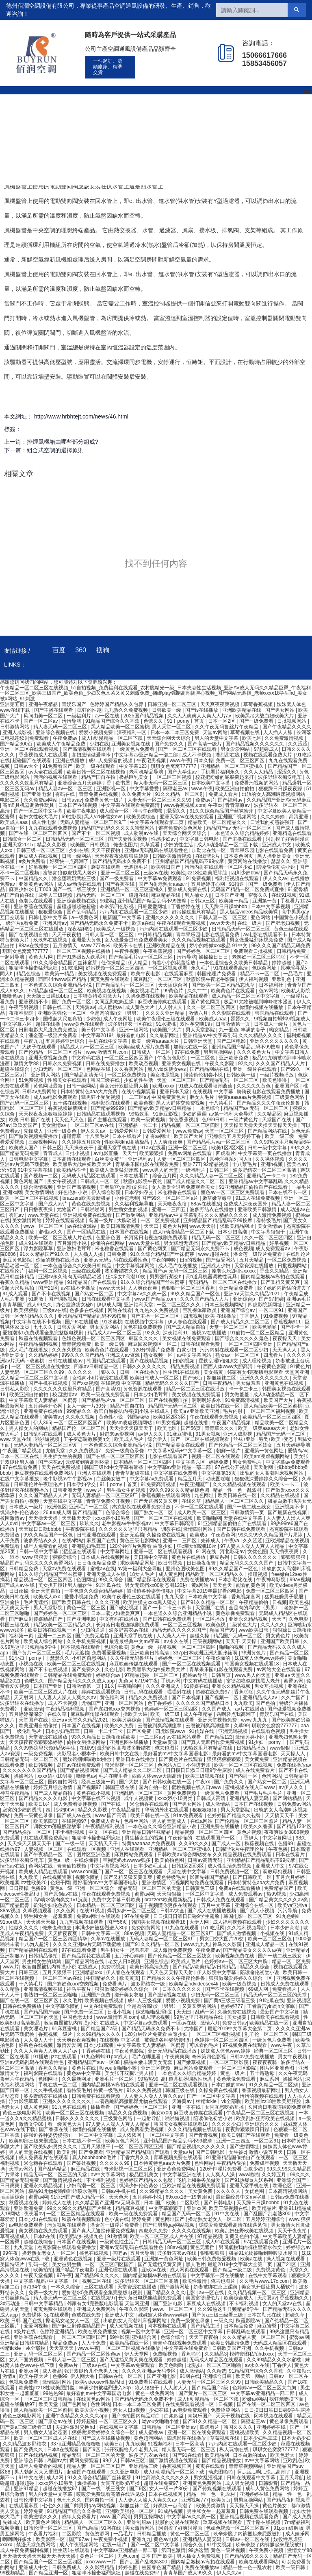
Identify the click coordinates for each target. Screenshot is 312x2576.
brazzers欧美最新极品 (87, 1198)
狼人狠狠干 (147, 2388)
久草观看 (150, 845)
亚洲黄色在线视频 (284, 1383)
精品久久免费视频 (148, 1697)
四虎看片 (225, 1153)
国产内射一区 (243, 1776)
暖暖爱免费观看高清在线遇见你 (233, 2225)
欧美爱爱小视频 (92, 2410)
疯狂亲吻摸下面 (287, 2399)
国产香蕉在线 (120, 884)
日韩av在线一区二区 (121, 2376)
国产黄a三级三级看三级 (230, 2000)
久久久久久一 (83, 1372)
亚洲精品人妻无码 (250, 1798)
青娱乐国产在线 (277, 1714)
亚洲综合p (244, 1299)
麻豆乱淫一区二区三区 (158, 979)
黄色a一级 (142, 1647)
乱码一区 (204, 2012)
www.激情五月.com (107, 1052)
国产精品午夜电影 (75, 2270)
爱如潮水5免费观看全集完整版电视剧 (43, 1333)
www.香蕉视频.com (185, 805)
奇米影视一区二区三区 (130, 1765)
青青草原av (238, 805)
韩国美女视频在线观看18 (252, 1664)
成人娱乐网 (297, 2534)
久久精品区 (269, 1114)
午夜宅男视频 (151, 760)
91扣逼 (237, 884)
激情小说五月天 (266, 2152)
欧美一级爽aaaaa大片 (156, 1041)
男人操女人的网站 (29, 1428)
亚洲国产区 (287, 1086)
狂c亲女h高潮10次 (126, 1276)
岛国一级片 (101, 1220)
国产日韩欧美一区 (253, 1877)
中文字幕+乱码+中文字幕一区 (180, 1451)
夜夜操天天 (285, 1338)
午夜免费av (66, 738)
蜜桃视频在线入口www (196, 1787)
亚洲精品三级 (144, 2466)
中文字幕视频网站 (135, 1265)
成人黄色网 (170, 1574)
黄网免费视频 (182, 1793)
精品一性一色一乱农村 (238, 1490)
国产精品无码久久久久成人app (82, 1681)
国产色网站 (75, 2404)
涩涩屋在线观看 (80, 1551)
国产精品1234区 (294, 1826)
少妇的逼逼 (194, 1114)
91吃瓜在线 (109, 1585)
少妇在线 (99, 744)
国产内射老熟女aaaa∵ (163, 884)
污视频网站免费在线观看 (197, 1882)
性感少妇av (164, 839)
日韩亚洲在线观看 (97, 1535)
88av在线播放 (34, 945)
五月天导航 (142, 2253)
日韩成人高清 (211, 1798)
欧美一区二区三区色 (270, 1939)
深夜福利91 (80, 929)
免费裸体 (31, 2315)
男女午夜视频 (62, 1181)
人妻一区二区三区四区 (182, 1159)
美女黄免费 (257, 1759)
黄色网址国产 (29, 1181)
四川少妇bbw (246, 873)
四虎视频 (193, 1316)
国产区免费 (139, 1731)
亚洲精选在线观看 (292, 833)
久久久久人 (229, 2191)
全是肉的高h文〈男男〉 (116, 1013)
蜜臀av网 (293, 1681)
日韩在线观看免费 (201, 1344)
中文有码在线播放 (120, 1619)
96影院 (107, 901)
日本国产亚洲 (230, 895)
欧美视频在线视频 (107, 991)
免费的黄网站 (146, 1928)
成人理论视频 (257, 1361)
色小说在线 (116, 2219)
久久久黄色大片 (254, 1052)
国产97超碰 (271, 1299)
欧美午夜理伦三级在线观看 (166, 1019)
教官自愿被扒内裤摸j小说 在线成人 (132, 1411)
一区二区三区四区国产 (129, 1058)
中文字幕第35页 (220, 1473)
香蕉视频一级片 (56, 2034)
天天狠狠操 (169, 1894)
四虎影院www (170, 1731)
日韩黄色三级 (200, 1888)
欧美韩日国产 (166, 867)
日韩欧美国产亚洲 (232, 2348)
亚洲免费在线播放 (44, 1411)
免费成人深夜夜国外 (246, 1204)
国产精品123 (218, 1737)
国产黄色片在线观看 (181, 1759)
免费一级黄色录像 (125, 1451)
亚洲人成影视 (17, 732)
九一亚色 (228, 1030)
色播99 (286, 1843)
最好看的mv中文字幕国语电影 (176, 1754)
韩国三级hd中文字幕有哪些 (114, 1467)
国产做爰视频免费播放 (34, 1136)
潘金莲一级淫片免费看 (53, 1035)
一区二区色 (203, 1058)
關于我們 (76, 116)
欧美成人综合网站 (44, 1641)
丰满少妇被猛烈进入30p (101, 1928)
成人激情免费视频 (272, 1215)
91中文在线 (227, 2213)
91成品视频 (171, 2511)
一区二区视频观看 (168, 968)
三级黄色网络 (290, 1097)
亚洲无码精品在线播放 (173, 2051)
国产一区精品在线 (87, 1232)
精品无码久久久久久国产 (172, 1383)
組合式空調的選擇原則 (55, 450)
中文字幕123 (133, 766)
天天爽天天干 (15, 1608)
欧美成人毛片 (129, 1439)
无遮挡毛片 (136, 867)
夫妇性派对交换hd (75, 2427)
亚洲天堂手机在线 (118, 1148)
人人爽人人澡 (221, 2174)
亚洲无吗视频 (233, 1731)
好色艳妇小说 (73, 1192)
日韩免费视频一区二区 (235, 1871)
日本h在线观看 (63, 2449)
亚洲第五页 (13, 704)
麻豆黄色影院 (17, 1260)
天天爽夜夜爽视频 (220, 704)
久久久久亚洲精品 (165, 1013)
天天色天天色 (69, 1119)
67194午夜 (146, 1681)
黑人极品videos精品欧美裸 (249, 912)
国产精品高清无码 (84, 1075)
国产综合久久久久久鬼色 (242, 1338)
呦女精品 (279, 1030)
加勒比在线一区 (209, 850)
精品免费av (66, 2343)
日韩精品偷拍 (43, 1956)
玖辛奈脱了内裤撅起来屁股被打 (248, 2534)
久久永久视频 (67, 1350)
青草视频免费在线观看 (179, 2157)
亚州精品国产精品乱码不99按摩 (190, 861)
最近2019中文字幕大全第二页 (240, 2028)
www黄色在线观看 (84, 1024)
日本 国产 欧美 (160, 2203)
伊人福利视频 (254, 979)
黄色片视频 (249, 1832)
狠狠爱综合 (51, 912)
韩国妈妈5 (139, 1417)
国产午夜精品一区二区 (49, 1854)
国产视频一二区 (41, 1176)
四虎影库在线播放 (187, 2438)
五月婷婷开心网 (208, 884)
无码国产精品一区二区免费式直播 (248, 889)
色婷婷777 (232, 2006)
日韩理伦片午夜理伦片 (39, 1484)
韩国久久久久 (144, 1338)
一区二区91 (272, 1310)
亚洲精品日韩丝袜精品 (147, 1832)
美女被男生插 (67, 2264)
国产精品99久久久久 (97, 2275)
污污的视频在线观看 (55, 777)
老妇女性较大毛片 (39, 816)
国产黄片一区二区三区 (37, 1653)
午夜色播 (278, 1849)
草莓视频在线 (245, 732)
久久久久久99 (115, 2163)
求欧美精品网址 (237, 1226)
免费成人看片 (223, 794)
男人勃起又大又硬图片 (39, 2472)
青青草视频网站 (246, 2466)
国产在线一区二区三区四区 (39, 833)
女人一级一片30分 (87, 1406)
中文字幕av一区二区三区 (49, 1523)
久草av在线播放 (109, 1939)
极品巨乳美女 (134, 777)
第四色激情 (173, 2550)
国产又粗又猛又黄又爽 (129, 1877)
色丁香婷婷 (160, 1703)
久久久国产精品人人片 (281, 1063)
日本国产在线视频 (78, 805)
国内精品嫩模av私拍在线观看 (273, 1276)
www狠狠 (280, 1748)
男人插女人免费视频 (199, 2556)
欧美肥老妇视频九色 (81, 2236)
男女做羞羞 (249, 1383)
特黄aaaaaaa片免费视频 (245, 1097)
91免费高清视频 (243, 1400)
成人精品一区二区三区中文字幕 (246, 996)
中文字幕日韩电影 (200, 839)
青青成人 (53, 1153)
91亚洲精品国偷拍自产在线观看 (254, 1187)
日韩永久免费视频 (63, 1063)
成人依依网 (130, 2135)
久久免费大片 (137, 794)
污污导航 (72, 721)
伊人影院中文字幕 (217, 1972)
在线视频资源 (57, 1877)
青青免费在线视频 (99, 794)
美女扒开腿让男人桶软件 (65, 1585)
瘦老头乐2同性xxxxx (234, 1271)
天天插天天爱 (77, 1518)
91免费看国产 (58, 766)
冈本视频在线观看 (81, 1647)
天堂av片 (183, 2152)
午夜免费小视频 (111, 2539)
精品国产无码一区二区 (173, 1406)
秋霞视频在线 (24, 2203)
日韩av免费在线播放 (252, 2056)
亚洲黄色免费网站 (177, 2169)
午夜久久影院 (220, 1063)
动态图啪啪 (219, 1479)
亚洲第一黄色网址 (265, 1451)
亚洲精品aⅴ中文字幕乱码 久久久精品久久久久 (233, 1035)
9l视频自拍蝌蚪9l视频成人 (282, 1019)
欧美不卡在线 (128, 945)
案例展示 (212, 116)
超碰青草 (72, 1136)
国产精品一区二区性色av (94, 2354)
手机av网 (171, 1681)
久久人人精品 (259, 772)
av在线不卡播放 (79, 1288)
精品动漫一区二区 (20, 1265)
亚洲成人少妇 (216, 1265)
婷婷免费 (219, 1462)
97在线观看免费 (20, 1467)
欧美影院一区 (51, 2539)
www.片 (95, 1490)
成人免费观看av (273, 1248)
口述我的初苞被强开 (272, 822)
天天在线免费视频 (61, 1467)
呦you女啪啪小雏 (119, 2068)
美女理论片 (36, 2028)
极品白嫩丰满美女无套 (148, 2062)
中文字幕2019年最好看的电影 (114, 1035)
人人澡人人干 (171, 1636)
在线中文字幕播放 (20, 1479)
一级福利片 (79, 716)
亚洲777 (192, 1164)
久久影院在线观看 (232, 1013)
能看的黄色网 (251, 1585)
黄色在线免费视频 (92, 1204)
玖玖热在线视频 (51, 940)
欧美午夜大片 (34, 2376)
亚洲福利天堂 (139, 1305)
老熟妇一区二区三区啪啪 (259, 957)
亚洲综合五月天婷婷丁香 (85, 783)
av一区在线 (108, 716)
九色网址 (204, 1495)
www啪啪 (248, 2174)
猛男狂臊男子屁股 (284, 1597)
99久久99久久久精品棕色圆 (180, 1490)
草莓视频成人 (15, 2236)
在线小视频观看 (139, 1091)
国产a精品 (87, 2528)
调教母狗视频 (278, 1871)
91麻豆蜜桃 (180, 1434)
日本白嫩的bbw (228, 2085)
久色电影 (299, 1619)
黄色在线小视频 (94, 1793)
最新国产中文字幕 (122, 917)
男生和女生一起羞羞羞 (49, 1916)
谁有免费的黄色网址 (181, 828)
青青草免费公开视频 (108, 1501)
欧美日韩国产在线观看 (246, 2135)
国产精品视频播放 (222, 2460)
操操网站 (24, 1776)
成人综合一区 (115, 811)
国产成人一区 (226, 1843)
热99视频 (276, 1894)
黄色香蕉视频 (184, 1119)
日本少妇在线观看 (39, 2219)
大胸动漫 (127, 1220)
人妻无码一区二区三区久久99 (160, 800)
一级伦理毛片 (27, 1731)
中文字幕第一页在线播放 (265, 1153)
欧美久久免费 (119, 1725)
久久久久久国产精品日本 (203, 1703)
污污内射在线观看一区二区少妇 (219, 867)
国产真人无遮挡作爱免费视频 (213, 1742)
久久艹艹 (197, 991)
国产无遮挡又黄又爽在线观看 (132, 2359)
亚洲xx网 (12, 1192)
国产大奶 (129, 1782)
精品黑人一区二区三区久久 (235, 1501)
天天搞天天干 (280, 1815)
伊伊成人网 (109, 1305)
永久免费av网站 (41, 800)
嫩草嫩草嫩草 (217, 1198)
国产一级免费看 (257, 721)
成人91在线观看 (37, 1243)
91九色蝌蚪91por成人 (104, 2056)
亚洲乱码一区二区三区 (139, 1793)
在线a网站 (73, 1540)
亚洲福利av (141, 1159)
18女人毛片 (143, 1574)
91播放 (40, 2056)
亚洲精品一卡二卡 (138, 1125)
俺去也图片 (125, 845)
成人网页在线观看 (190, 2270)
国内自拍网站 (63, 1782)
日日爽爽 (10, 2185)
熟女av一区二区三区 (238, 1355)
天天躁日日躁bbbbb (226, 906)
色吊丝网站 (137, 1821)
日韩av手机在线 (119, 2191)
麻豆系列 (220, 1557)
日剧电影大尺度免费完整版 (48, 1030)
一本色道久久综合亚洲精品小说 (58, 985)
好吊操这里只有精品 (194, 912)
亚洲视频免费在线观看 (88, 1215)
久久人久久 (272, 1625)
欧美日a (113, 2444)
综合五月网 (164, 1176)
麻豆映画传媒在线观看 (163, 1002)
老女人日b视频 (124, 1961)
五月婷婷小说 (147, 2197)
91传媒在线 (196, 1686)
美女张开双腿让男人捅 (125, 1086)
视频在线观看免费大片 (268, 755)
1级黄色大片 (244, 1625)
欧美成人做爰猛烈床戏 (115, 1170)
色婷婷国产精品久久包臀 (117, 704)
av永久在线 (177, 1641)
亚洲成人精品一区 (265, 1944)
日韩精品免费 (292, 951)
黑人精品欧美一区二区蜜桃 (120, 727)
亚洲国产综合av (238, 1310)
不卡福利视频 (70, 1832)
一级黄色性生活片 (120, 2242)
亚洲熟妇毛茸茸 (74, 1248)
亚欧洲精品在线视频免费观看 (194, 2185)
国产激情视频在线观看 (170, 1720)
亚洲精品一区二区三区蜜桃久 (232, 766)
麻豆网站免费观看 (134, 1854)
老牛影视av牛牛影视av (68, 1479)
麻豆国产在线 (102, 1540)
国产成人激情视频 (237, 1933)
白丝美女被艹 (110, 1159)
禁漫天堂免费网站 (36, 2545)
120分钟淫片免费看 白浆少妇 (165, 1350)
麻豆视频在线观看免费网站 (44, 1473)
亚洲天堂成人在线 (107, 1574)
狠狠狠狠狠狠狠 (224, 1759)
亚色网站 (261, 917)
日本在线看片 (127, 1136)
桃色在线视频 (94, 2253)
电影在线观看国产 (168, 1456)
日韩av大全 (27, 766)
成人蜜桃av (110, 1007)
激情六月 (198, 1013)
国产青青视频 (203, 2135)
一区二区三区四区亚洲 (249, 1344)
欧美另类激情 (211, 2505)
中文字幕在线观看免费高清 (131, 805)
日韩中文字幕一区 (101, 1933)
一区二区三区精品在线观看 (76, 2213)
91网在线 (206, 1551)
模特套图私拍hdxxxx (252, 2354)
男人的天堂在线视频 (31, 2152)
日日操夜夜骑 (201, 1563)
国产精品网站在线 (210, 1069)
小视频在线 (31, 1664)
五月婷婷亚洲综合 (66, 1041)
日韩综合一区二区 (22, 839)
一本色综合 (208, 1108)
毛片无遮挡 (36, 1602)
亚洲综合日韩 (217, 2376)
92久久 (245, 1063)
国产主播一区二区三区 (155, 1316)
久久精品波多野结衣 (25, 2444)
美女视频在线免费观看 (103, 973)
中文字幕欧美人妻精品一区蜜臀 (43, 1400)
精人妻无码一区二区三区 (60, 727)
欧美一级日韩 (110, 1344)
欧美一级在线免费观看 (106, 1394)
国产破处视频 (124, 1608)
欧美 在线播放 (221, 1316)
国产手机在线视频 (48, 1383)
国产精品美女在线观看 (181, 1445)
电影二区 (10, 800)
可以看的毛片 (204, 2045)
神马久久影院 (227, 1944)
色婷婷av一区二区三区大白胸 (236, 1961)
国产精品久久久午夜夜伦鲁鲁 (269, 1103)
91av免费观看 (188, 1815)
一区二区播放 (210, 1619)
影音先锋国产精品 (210, 1877)
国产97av (80, 2539)
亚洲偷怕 (10, 1602)
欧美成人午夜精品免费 (62, 744)
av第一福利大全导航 (231, 1114)
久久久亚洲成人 (163, 1686)
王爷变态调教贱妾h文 (87, 1439)
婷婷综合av (109, 1675)
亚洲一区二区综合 (95, 1888)
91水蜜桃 (167, 1024)
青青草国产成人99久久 (27, 1305)
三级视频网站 (43, 1142)
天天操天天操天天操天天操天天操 (261, 1125)
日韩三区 (52, 1148)
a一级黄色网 (86, 917)
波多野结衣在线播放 (212, 1209)
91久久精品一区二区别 (180, 794)
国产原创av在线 (61, 1894)
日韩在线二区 (57, 1007)
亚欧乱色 (282, 979)
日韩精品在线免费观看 (68, 1675)
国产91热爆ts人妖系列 (81, 957)
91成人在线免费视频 (259, 1198)
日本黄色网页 (239, 856)
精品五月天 (190, 1479)
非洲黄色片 (254, 1653)
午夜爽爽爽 (177, 2056)
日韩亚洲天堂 (198, 1041)
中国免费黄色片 (169, 1097)
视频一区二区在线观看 (216, 1456)
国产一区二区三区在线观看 (188, 749)
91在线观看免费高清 (46, 1838)
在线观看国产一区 (216, 1838)
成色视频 (243, 1248)
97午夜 (64, 2275)
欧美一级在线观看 (96, 766)
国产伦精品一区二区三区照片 (51, 1052)
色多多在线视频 (87, 1310)
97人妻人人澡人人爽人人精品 (253, 1546)
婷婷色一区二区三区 (180, 1658)
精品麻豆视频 (130, 2208)
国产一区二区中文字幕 (39, 811)
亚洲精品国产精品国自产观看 (138, 2152)
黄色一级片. (233, 2073)
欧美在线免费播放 (98, 2331)
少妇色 (93, 1019)
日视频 (279, 1602)
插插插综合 (13, 2197)
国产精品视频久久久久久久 (255, 744)
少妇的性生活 (179, 845)
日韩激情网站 (15, 727)
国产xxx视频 (85, 1383)
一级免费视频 (39, 1754)
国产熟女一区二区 (94, 1294)
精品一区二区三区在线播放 (196, 1389)
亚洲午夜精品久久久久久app (77, 2416)
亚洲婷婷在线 (271, 2427)
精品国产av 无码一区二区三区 (239, 828)
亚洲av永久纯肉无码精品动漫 (70, 1276)
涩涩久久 (287, 772)
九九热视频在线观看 (81, 1922)
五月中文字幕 (216, 1905)
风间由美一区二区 (44, 716)
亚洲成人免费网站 (96, 2309)
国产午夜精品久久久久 (286, 727)
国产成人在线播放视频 (212, 1910)
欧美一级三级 (280, 1136)
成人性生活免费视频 (230, 1866)
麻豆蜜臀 (267, 2326)
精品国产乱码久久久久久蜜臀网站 (118, 828)
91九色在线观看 (183, 1928)
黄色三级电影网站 (140, 1540)
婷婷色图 (128, 2567)
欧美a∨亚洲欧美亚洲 (196, 1411)
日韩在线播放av (66, 1361)
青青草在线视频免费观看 (180, 2343)
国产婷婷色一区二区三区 (203, 951)
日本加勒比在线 (236, 1579)
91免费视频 (199, 878)
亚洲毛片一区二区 (89, 1507)
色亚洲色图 (108, 1237)
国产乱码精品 (82, 912)
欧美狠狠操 (152, 1153)
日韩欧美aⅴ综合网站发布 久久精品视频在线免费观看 (215, 1854)
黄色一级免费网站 (155, 2393)
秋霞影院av (249, 2320)
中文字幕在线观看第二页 (157, 822)
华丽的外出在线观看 (167, 1810)
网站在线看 (120, 1310)
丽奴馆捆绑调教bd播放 (88, 1759)
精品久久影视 (52, 845)
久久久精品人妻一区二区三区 (212, 1176)
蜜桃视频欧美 (245, 2432)
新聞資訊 (258, 116)
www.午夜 (180, 760)
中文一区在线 (104, 1832)
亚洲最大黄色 (87, 940)
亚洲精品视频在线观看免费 (250, 2516)
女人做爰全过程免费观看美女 (136, 940)
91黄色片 (300, 1366)
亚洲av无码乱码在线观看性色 (156, 850)
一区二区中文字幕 (205, 1894)
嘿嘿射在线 (180, 1692)
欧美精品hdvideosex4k (194, 1984)
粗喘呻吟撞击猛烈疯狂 (34, 968)
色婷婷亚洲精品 (57, 2331)
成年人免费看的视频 (111, 760)
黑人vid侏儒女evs (104, 816)
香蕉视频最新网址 (68, 1108)
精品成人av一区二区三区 (87, 1047)
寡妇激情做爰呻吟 (92, 755)
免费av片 (205, 800)
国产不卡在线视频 (52, 1294)
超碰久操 (200, 1636)
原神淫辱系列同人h (230, 1159)
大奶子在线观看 (39, 1047)
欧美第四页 (46, 1821)
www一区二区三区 (44, 1226)
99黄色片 (174, 991)
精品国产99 (223, 1630)
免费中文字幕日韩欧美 (117, 1900)
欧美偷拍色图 (170, 1860)
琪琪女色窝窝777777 (174, 766)
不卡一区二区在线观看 (200, 1507)
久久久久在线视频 (192, 2231)
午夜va (232, 1540)
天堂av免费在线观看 (65, 1568)
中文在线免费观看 (104, 2006)
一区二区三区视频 (172, 777)
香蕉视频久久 (295, 2298)
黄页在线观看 (210, 2466)
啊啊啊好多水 (207, 1400)
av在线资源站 (82, 1226)
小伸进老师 (127, 1198)
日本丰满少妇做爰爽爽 (116, 1613)
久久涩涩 (298, 744)
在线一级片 (250, 923)
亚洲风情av (54, 923)
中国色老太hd (78, 2017)
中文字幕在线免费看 (176, 1473)
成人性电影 (44, 822)
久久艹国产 (294, 1697)
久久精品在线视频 (280, 1495)
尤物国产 (67, 1209)
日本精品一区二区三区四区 (143, 1462)
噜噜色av (13, 996)
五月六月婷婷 (290, 1877)
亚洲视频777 (195, 2500)
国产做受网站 (131, 1215)
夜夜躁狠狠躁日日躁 (248, 2129)
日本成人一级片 (271, 1024)
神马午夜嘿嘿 (148, 811)
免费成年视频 (265, 2163)
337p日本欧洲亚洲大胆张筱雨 (206, 1653)
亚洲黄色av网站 (36, 884)
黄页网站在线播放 (248, 861)
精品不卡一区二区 (260, 973)
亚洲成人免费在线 (188, 889)
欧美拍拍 (43, 2270)
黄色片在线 (84, 2068)
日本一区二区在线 (20, 1456)
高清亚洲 (299, 816)
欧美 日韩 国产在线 (30, 1119)
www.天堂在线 (44, 1215)
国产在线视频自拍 (29, 934)
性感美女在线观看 (68, 1080)
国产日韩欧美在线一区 (168, 1782)
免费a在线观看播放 (240, 1888)
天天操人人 (285, 1350)
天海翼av (85, 1007)
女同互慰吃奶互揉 (115, 1002)
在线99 (87, 1748)
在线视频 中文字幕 (213, 1091)
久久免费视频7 (85, 1451)
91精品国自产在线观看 (92, 1282)
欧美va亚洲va (293, 1905)
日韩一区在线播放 (140, 1372)
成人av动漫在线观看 (80, 884)
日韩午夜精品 (218, 1383)
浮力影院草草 (39, 1248)
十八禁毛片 (221, 1103)
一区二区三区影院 (230, 2062)
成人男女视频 (240, 2483)
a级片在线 (25, 2331)
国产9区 (92, 2449)
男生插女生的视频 (128, 1209)
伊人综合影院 (106, 1192)
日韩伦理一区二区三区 (49, 2528)
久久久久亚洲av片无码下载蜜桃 (88, 1944)
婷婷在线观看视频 (66, 1220)
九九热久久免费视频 (126, 710)
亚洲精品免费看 (236, 1288)
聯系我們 (144, 162)
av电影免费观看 (27, 2225)
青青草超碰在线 (133, 1473)
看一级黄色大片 (65, 2124)
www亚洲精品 (49, 1282)
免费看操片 (115, 1984)
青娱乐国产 (74, 704)
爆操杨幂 (87, 2483)
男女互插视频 (269, 1686)
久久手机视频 (48, 2090)
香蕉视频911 (287, 1322)
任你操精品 (113, 962)
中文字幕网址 (115, 1551)
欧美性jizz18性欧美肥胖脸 (200, 873)
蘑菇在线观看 (106, 867)
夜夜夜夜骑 (265, 2062)
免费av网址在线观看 (190, 1153)
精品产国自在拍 (99, 777)
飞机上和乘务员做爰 (199, 2180)
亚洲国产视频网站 (237, 816)
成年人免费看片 (79, 2516)
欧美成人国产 (24, 1148)
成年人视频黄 (139, 1798)
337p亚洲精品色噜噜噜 (76, 2444)
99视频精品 (13, 2573)
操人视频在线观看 (286, 2259)
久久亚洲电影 (125, 2472)
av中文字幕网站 (194, 1355)
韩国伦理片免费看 (217, 973)
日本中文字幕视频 (271, 906)
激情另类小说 (250, 1737)
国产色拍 (266, 1703)
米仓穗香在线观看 (178, 1192)
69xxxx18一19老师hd (189, 2197)
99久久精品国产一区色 (196, 1294)
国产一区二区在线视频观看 (200, 1439)
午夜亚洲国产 (195, 1484)
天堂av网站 (215, 732)
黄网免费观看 (84, 2460)
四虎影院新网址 (265, 1305)
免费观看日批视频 (254, 951)
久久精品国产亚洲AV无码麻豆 (279, 800)
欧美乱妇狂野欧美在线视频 (266, 2118)
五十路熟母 (262, 2073)
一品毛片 (293, 973)
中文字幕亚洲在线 (182, 2174)
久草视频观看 (38, 1910)
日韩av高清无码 (205, 1860)
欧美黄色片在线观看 (233, 991)
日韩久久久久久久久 (144, 1366)
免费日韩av (234, 2023)
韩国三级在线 (106, 1080)
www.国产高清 (111, 1815)
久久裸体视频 (270, 1159)
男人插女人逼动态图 (46, 2432)
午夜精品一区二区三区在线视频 (261, 2113)
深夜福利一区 (132, 732)
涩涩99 (7, 1170)
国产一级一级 (70, 1843)
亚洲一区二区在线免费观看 (197, 2432)
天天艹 (129, 1153)
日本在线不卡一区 (288, 1192)
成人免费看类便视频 (75, 1804)
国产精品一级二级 (233, 2270)
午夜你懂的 (219, 1658)
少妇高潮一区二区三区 (92, 2185)
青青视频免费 (77, 1344)
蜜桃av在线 (102, 1568)
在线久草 (192, 1501)
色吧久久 (34, 1681)
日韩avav (72, 800)
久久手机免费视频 (87, 1641)
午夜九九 (33, 1041)
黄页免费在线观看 (110, 979)
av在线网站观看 (184, 1737)
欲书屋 (123, 783)
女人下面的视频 (26, 2359)
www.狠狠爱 (36, 1557)
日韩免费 (117, 1254)
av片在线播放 (249, 1709)
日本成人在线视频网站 (106, 1557)
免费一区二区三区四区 (241, 760)
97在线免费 (188, 1052)
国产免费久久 (169, 744)
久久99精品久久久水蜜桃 (274, 2359)
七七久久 (43, 1327)
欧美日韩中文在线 (120, 1754)
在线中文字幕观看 (268, 2275)
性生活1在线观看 (182, 1372)
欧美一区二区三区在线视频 (30, 1198)
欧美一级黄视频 (148, 1119)
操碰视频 (258, 1574)
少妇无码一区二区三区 (58, 1069)
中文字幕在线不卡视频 (37, 1322)
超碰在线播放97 (18, 2404)
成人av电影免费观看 (56, 1097)
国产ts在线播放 (202, 710)
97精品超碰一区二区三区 (56, 991)
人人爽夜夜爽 (168, 1142)
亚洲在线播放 (70, 760)
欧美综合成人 (239, 2298)
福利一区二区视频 (48, 1271)
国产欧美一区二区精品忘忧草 (223, 985)
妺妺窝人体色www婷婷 (259, 1658)
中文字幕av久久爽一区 (142, 1294)
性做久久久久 (24, 1928)
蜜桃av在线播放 (210, 1333)
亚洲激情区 (154, 1882)
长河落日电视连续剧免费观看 (156, 1237)
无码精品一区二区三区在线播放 (223, 1282)
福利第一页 (22, 1636)
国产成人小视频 (257, 1910)
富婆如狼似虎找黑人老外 (70, 873)
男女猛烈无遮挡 (181, 1243)
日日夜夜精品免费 (97, 1563)
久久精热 (10, 1989)
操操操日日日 (214, 957)
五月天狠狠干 (57, 1972)
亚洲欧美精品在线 (242, 710)
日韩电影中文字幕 (48, 917)
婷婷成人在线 (57, 2203)
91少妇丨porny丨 (28, 1658)
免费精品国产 (279, 1888)
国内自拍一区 (154, 1787)
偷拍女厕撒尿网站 (87, 1742)
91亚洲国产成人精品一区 (78, 2197)
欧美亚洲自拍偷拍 (235, 788)
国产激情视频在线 (167, 1995)
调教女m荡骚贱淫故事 (57, 1826)
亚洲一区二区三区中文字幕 (194, 2331)
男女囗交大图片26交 (222, 1939)
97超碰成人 (266, 749)
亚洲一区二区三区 (121, 873)
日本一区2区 (222, 721)
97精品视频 (209, 2236)
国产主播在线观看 (54, 710)
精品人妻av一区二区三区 (65, 788)
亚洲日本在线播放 (136, 1759)
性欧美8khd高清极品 (127, 1142)
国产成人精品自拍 (186, 1327)
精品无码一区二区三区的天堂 (150, 1888)
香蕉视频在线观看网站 (166, 1495)
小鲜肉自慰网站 (89, 1658)
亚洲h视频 (272, 1164)
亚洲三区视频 (156, 2068)
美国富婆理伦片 (203, 2298)
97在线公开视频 (233, 1467)
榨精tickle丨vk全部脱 (219, 2101)
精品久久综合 (255, 1967)
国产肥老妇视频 (283, 923)
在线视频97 (75, 1821)
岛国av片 (57, 2460)
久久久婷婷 (273, 816)
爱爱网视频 (36, 2326)
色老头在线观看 (36, 901)
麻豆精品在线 (166, 895)
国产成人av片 (53, 1204)
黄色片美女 (275, 2505)
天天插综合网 (173, 985)
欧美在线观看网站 (259, 2562)
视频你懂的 (88, 1877)
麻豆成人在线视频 (39, 856)
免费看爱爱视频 (109, 1653)
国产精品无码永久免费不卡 (122, 861)
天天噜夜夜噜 (173, 1204)
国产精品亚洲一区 (49, 2573)
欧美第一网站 (251, 2376)
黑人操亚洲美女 (274, 856)
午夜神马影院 (271, 1579)
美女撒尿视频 (165, 1075)
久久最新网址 (165, 1035)
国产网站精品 (288, 1798)
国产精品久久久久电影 (44, 1798)
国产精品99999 (108, 1108)
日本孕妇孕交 (139, 1192)
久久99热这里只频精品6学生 (45, 1748)
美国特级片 (13, 2264)
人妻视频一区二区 (44, 1849)
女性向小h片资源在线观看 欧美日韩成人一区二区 (126, 1378)
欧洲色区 (57, 1507)
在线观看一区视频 (87, 1849)
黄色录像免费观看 (236, 1613)
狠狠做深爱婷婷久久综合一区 (266, 1479)
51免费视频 (32, 1080)
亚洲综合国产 (292, 2180)
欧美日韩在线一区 (221, 1406)
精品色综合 (29, 973)
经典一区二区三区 (274, 2051)
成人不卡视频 (197, 755)
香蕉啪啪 (244, 1692)
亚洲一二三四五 (169, 1209)
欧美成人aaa (14, 822)
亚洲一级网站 (134, 1030)
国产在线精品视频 (150, 1361)
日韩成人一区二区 (152, 1052)
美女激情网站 (40, 1192)
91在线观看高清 (231, 968)
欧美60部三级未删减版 (34, 2141)
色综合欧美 (116, 1647)
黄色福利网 (113, 1697)
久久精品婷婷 (43, 1355)
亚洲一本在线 (186, 2107)
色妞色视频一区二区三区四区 (94, 1338)
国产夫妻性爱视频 (128, 839)
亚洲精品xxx (89, 1972)
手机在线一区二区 (58, 2085)
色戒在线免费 (87, 2315)
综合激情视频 (39, 1187)
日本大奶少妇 (296, 2438)
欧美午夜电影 (82, 811)
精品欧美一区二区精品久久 (217, 822)
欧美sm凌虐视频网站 (129, 1422)
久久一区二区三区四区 (211, 1007)
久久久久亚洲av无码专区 (149, 2371)
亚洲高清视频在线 (44, 1989)
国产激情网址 (245, 2146)
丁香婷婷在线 (186, 906)
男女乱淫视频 (208, 2477)
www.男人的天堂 (161, 1170)
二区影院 (190, 2203)
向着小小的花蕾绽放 (174, 962)
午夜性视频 (127, 951)
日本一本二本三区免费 (175, 732)
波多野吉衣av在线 (129, 1630)
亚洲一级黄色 (62, 1131)
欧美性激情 (195, 2281)
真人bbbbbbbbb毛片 (94, 2157)
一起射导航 (13, 957)
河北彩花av (232, 1551)
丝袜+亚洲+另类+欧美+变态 (264, 1439)
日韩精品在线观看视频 (101, 1114)
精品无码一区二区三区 (101, 895)
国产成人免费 (297, 2516)
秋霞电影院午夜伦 (143, 1181)
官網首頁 (30, 116)
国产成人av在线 (18, 1585)
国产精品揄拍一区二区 (27, 1832)
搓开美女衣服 (129, 1995)
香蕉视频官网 (246, 1597)
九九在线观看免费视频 (53, 828)
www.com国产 (87, 1871)
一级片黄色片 (244, 1119)
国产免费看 (91, 2152)
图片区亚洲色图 (94, 1854)
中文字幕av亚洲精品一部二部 (146, 755)
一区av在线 (184, 2023)
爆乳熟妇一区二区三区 (132, 1910)
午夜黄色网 (223, 1535)
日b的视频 (191, 1260)
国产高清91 (108, 1389)
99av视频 (300, 1579)
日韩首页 (221, 1675)
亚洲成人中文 (277, 845)
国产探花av (50, 1462)
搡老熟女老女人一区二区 (215, 2219)
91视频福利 (160, 2444)
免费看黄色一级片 (104, 800)
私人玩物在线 (234, 2449)
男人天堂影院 (201, 1030)
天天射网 (264, 1467)
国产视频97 (89, 1787)
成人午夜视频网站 (79, 2545)
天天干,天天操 (241, 1641)
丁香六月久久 (135, 2157)
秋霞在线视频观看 (39, 1338)
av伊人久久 (151, 1434)
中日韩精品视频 (155, 934)
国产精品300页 (17, 744)
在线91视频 (283, 895)
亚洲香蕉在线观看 (34, 906)
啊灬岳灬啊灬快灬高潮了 (264, 2472)
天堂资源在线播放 (254, 1265)
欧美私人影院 (295, 991)
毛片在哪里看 (114, 1776)
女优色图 (257, 1551)
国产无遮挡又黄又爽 (156, 1501)
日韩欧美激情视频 (172, 856)
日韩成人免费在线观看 (221, 1900)
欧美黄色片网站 (123, 2141)
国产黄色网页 (206, 1002)
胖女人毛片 (202, 1097)
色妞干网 (60, 1882)
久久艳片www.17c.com (264, 2281)
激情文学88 (27, 1063)
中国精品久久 (34, 878)
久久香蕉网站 (129, 1069)
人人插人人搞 (89, 1254)
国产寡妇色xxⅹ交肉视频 (115, 1709)
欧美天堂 (49, 2404)
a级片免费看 (33, 861)
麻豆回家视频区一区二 (153, 1344)
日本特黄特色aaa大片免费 (90, 1091)
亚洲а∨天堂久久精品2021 (253, 1294)
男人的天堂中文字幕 (217, 738)
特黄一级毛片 (108, 2090)
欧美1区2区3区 (228, 1148)
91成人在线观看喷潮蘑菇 (206, 1086)
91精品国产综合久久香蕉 (113, 721)
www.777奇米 (95, 945)
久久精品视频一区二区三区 (257, 2292)
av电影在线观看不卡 (266, 934)
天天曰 (152, 1226)
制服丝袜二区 (222, 1378)
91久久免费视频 (145, 2090)
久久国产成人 (217, 1709)
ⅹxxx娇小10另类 (113, 1518)
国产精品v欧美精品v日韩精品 (160, 1108)
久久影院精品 (100, 2567)
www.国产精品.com (156, 1299)
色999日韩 (214, 1119)
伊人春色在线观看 (188, 1322)
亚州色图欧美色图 (186, 1568)
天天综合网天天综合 (169, 738)
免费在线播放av (198, 1579)
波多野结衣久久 (122, 1271)
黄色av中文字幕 (84, 2073)
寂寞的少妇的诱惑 (22, 1810)
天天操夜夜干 (79, 1148)
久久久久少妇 (227, 2124)
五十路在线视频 (70, 1103)
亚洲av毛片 (298, 1299)
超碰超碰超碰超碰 (77, 906)
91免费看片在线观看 (151, 2382)
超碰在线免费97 (213, 1692)
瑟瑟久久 (280, 861)
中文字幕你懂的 (63, 2006)
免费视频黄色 (271, 2270)
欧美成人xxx (47, 1597)
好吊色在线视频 (36, 2045)
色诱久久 (153, 721)
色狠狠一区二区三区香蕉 (188, 1288)
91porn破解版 (288, 2528)
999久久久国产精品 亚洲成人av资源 (101, 1355)
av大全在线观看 (46, 772)
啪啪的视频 (232, 1647)
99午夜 (10, 2253)
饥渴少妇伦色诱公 (20, 1512)
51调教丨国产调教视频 (53, 1299)
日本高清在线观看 (72, 1159)
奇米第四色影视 (117, 906)
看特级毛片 (268, 1220)
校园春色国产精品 (162, 2567)
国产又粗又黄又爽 (281, 1282)
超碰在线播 (48, 1024)
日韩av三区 (203, 901)
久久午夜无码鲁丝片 (132, 1658)
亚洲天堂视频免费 (48, 1058)
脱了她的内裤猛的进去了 (284, 1288)
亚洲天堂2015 (18, 845)
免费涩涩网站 (226, 2410)
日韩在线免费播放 (106, 1063)
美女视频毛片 (145, 991)
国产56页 (193, 1378)
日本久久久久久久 (182, 1989)
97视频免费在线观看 (245, 2045)
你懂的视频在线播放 (261, 1007)
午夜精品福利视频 (39, 1344)
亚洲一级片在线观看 (255, 1069)
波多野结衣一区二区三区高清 (265, 1170)
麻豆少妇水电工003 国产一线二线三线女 (53, 889)
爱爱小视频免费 (96, 732)
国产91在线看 (187, 2455)
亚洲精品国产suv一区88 (94, 2062)
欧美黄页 (129, 1978)
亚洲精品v (297, 1950)
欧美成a (199, 1535)
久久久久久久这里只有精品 (63, 1389)
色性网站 (204, 2163)
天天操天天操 (43, 1518)
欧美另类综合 (141, 816)
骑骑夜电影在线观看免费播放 (269, 1091)
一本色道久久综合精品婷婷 (240, 833)
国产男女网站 (280, 710)
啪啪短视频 (48, 1439)
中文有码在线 (87, 1058)
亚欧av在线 (154, 2270)
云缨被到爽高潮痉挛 (87, 1462)
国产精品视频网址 (80, 1770)
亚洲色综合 (156, 1961)
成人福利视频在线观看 (238, 1922)
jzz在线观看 (64, 2056)
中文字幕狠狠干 (268, 1232)
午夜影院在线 (80, 1529)
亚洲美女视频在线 (131, 744)
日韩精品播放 (251, 1748)
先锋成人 (34, 1131)
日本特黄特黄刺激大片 (98, 996)
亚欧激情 (33, 1709)
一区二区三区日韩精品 (49, 2399)
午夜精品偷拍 (254, 1602)
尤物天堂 (56, 1451)
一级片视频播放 (277, 1075)
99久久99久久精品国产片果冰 (271, 1535)
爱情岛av (298, 1451)
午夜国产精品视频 (232, 1422)
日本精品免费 (239, 2326)
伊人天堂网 (137, 2354)
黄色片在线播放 (189, 1557)
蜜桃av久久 (51, 1232)
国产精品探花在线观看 (152, 1579)
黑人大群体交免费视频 (181, 1103)
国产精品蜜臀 (15, 1905)
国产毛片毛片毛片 (263, 1793)
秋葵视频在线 (260, 1843)
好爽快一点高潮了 (70, 861)
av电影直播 (106, 1153)
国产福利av (231, 800)
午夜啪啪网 (130, 1686)
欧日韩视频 (171, 1563)
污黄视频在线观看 (67, 2225)
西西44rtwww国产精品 (63, 979)
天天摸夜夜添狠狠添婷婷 (122, 856)
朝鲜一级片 (229, 1451)
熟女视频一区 (158, 1355)
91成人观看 (15, 1294)
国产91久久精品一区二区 (208, 1602)
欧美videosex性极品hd (100, 2382)
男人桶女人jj (198, 895)
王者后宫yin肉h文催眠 (124, 1187)
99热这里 (139, 1114)
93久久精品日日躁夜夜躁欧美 (104, 1737)
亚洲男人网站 (46, 1075)
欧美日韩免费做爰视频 (212, 2259)
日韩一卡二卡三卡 (104, 1731)
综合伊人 (157, 1439)
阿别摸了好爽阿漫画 (288, 839)
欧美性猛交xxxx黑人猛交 (150, 1602)
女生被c (237, 2152)
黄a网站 (200, 1585)
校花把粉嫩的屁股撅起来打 (225, 777)
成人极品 (52, 2371)
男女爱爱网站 (236, 749)
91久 (109, 1686)
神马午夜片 (79, 1989)
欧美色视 (143, 1103)
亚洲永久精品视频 (249, 1619)
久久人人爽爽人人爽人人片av (199, 716)
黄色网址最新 (48, 1086)
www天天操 (222, 923)
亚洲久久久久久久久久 (170, 917)
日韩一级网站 (77, 856)
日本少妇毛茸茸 (151, 1394)
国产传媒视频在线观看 (218, 2488)
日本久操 (203, 760)
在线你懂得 (87, 1860)
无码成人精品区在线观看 (89, 1176)
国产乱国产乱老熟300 (267, 2213)
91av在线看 (153, 1148)
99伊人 (110, 2460)
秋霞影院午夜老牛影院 (211, 979)
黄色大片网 (41, 957)
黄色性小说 (111, 1417)
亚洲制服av (13, 1956)
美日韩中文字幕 (99, 1030)
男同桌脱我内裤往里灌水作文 (251, 2247)
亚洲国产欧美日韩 (280, 1641)
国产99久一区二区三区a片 (170, 1198)
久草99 (241, 1725)
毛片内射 (233, 1411)
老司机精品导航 (147, 772)
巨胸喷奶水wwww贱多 (127, 1860)
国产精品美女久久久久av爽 (279, 1900)
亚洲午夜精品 (43, 704)
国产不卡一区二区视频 (96, 833)
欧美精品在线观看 (189, 996)
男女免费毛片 (247, 1462)
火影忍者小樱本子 (77, 1754)
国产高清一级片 (205, 744)
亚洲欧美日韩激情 (258, 1209)
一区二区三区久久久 (179, 1305)
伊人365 (42, 1422)
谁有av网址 (158, 1136)
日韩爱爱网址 (153, 906)
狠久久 (109, 1372)
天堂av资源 (165, 1742)
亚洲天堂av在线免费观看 (187, 816)
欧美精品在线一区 (269, 2023)
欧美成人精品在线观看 (44, 1871)
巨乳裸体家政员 (200, 1310)
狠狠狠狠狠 (294, 1557)
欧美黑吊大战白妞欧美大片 (265, 716)
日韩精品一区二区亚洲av (169, 2427)
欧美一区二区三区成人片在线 (60, 1237)
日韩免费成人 (67, 2567)
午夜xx (215, 805)
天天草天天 (62, 2348)
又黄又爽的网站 (199, 2006)
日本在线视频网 (166, 2494)
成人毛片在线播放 (178, 1265)
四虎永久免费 (154, 2231)
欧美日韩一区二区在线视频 (96, 772)
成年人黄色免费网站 (267, 2488)
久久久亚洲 (107, 1602)
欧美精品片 (264, 2208)
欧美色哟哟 (265, 1327)
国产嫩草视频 (191, 2062)
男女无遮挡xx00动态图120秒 (156, 1585)
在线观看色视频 (268, 1731)
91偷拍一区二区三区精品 (258, 1333)
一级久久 (223, 2320)
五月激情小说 (72, 1243)
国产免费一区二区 (72, 1002)
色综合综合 (118, 1512)
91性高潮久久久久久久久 (163, 2477)
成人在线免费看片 (256, 1770)
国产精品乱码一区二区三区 (126, 985)
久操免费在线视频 (146, 996)
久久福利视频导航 (135, 1204)
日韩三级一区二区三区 (41, 850)
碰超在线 (138, 895)
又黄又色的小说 (242, 2236)
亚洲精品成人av (260, 1697)
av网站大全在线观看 (279, 1669)
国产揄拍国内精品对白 (136, 2416)
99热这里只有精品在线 (208, 1748)
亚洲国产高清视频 (77, 1187)
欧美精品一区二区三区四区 (272, 1417)
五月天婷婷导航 (293, 1445)
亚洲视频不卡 (34, 1002)
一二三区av (136, 1097)
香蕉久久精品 (275, 1271)
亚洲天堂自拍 (46, 1591)
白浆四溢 (174, 2416)
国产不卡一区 (295, 1327)
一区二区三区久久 (119, 2421)
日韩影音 (268, 2483)
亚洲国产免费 (96, 1995)
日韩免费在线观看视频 (96, 2096)
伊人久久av (275, 878)
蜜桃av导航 (195, 1675)
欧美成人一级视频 (116, 929)
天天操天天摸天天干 (131, 1428)
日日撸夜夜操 (39, 1209)
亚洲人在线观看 (95, 1473)
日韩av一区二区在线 (248, 2539)
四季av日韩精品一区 (96, 1366)
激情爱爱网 (69, 2045)
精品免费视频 (185, 1366)
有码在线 (65, 794)
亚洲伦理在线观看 (118, 2270)
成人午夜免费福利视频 (25, 2550)
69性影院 (72, 816)
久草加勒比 (299, 2371)
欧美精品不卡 (71, 1170)
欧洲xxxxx (164, 1086)
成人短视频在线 (127, 2326)
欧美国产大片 (167, 1030)
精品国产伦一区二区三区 (79, 1428)
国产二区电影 (232, 1041)
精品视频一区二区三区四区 (191, 1125)
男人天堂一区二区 (172, 727)
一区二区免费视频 (127, 1075)
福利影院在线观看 (111, 1103)
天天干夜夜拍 (106, 850)
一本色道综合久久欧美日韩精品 (234, 962)
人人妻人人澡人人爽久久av (67, 1697)
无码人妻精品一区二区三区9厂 (94, 822)
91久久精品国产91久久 (45, 1254)
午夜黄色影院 (172, 1058)
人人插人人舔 (278, 732)
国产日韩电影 (210, 2152)
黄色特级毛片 (171, 1877)
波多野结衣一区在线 (130, 1024)
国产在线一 (114, 1804)
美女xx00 (161, 2113)
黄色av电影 (167, 2539)
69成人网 (259, 1989)
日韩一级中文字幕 (268, 1148)
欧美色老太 (283, 2455)
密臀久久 (258, 895)
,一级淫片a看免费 (19, 923)
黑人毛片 (195, 2264)
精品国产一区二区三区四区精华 (53, 1939)
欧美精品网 (217, 2455)
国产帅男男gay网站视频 (169, 2225)
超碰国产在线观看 (32, 760)
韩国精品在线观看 (275, 1013)
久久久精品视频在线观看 (199, 940)
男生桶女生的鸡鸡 (42, 1961)
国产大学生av (182, 772)
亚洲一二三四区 (180, 1540)
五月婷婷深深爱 (26, 1714)
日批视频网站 (292, 721)
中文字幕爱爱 (145, 788)
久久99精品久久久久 (99, 2034)
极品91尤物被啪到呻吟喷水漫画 (259, 1002)
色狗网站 (271, 1776)
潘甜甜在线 (228, 755)
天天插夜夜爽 (284, 1551)
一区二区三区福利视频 (271, 1411)
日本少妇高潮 (233, 1232)
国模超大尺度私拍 (63, 1019)
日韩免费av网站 (294, 1804)
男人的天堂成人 (169, 1821)
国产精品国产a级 (43, 2012)
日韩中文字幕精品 (44, 2303)
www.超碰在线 (214, 1254)
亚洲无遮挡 (132, 1535)
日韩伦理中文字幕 (34, 2500)
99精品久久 (79, 1411)
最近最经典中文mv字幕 (135, 1641)
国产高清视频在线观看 (88, 749)
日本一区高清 (190, 2444)
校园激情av (65, 1394)
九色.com (128, 2556)
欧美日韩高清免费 (121, 1226)
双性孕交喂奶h (196, 1024)
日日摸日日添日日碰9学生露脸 (199, 1770)
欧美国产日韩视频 (90, 845)
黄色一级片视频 (228, 2550)
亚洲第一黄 (265, 901)
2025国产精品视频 (144, 716)
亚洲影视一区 (111, 788)
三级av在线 (155, 873)
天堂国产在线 (277, 1119)
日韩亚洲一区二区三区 (172, 704)
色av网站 (269, 991)
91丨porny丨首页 (186, 721)
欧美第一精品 (234, 901)
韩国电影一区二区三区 (248, 1916)
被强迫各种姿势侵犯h (151, 1591)
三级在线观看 (87, 1271)
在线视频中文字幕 (145, 1322)
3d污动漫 (11, 2303)
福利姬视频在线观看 (237, 878)
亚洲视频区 (299, 2000)
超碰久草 (295, 2315)
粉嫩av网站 (254, 2399)
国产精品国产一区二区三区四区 (48, 2562)
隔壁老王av (176, 788)
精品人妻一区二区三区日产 (96, 2466)
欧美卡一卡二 (285, 1484)
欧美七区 (252, 738)
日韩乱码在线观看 (44, 1434)
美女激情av (54, 1125)
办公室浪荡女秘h (75, 1305)
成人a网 (55, 2477)
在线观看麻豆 (179, 973)
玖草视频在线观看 (223, 2522)
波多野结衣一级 (148, 1984)
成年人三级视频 (56, 895)
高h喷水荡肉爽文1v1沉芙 (61, 1900)
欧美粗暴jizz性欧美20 (24, 1882)
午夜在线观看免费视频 (182, 923)
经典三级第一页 (99, 1782)
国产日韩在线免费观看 (241, 1529)
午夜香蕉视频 (158, 951)
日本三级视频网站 (225, 1305)
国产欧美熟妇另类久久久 (51, 2146)
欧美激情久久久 (41, 2516)
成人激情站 (218, 1804)
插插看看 (101, 2107)
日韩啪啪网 (93, 1209)
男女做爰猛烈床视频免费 (257, 940)
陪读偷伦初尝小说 (276, 867)
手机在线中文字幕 (109, 1041)
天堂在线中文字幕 (63, 1501)
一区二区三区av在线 (93, 1125)
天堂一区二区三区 (177, 1080)
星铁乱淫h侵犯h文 (219, 1361)
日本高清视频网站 (288, 2191)
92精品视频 (217, 1164)
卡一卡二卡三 (244, 1389)
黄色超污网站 (149, 2438)
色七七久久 (69, 2500)
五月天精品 (252, 1260)
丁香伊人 (250, 1316)
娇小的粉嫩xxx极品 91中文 (219, 945)
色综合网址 (264, 968)
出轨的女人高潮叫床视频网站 (274, 794)
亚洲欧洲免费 (234, 1058)
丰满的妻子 (253, 1030)
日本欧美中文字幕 (211, 783)
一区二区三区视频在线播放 (82, 951)
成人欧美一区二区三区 (202, 1512)
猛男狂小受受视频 (101, 1097)
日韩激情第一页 (233, 1024)
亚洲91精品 (27, 2488)
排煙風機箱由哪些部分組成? (62, 441)
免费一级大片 (43, 2292)
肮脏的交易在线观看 (177, 2522)
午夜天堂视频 (39, 2275)
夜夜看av (34, 2213)
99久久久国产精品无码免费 (280, 945)
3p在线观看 (56, 2315)
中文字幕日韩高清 (175, 1523)
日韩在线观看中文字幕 (107, 1299)
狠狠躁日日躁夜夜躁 (280, 788)
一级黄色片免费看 (135, 749)
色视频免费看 (24, 2382)
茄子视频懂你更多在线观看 (168, 1905)
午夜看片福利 (43, 2534)
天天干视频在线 (233, 2416)
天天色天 (222, 1585)
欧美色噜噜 (275, 1080)
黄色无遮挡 (203, 2247)
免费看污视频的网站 (257, 783)
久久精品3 (215, 2354)
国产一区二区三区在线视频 (164, 1518)
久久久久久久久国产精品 (29, 1770)
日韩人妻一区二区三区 (223, 917)
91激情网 (117, 2236)
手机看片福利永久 (221, 772)
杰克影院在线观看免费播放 (142, 1507)
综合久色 (193, 2545)
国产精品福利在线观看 (34, 1950)
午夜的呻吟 (164, 1260)
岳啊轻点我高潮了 (237, 1714)
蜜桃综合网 (145, 2337)
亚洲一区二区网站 (124, 1703)
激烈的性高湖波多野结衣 (124, 1748)
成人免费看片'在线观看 (44, 2157)
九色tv (125, 1681)
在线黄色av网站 (94, 2399)
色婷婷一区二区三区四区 (171, 1709)
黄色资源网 (97, 2534)
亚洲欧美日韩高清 (150, 1653)
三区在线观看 (99, 2287)
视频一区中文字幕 (141, 2331)
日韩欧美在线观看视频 (276, 2017)
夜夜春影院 (22, 1013)
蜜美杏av (297, 1164)
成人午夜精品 (198, 1714)
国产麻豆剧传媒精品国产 (36, 1619)
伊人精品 (138, 962)
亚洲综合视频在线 (56, 732)
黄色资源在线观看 (143, 1389)
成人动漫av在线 (142, 833)
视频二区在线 (97, 2281)
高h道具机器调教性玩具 (28, 805)
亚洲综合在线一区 (254, 1905)
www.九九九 (255, 1720)
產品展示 (121, 116)
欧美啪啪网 (209, 1518)
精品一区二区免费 (291, 1961)
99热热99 (148, 2079)
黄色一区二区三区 (87, 1608)
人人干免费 (94, 2343)
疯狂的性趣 (89, 710)
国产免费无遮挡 (92, 1636)
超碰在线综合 (15, 1069)
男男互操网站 (219, 1052)
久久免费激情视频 (284, 738)
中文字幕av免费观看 (160, 878)
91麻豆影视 (166, 1114)
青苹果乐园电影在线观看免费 (262, 850)
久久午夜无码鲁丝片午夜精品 (227, 727)
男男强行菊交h (166, 1276)
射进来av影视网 (117, 1434)
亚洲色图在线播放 (129, 1742)
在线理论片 (208, 856)
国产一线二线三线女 (249, 1507)
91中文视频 (220, 2545)
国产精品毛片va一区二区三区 (141, 957)
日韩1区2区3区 (188, 1866)
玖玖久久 (89, 1523)
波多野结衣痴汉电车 (280, 777)
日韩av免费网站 (40, 1091)
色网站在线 (99, 1069)
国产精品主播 (206, 2326)
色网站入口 (170, 1765)
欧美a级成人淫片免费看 (144, 1047)
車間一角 (167, 116)
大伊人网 (199, 1922)
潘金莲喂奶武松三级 (74, 878)
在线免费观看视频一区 (190, 2404)
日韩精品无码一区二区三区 (75, 839)
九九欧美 (243, 1703)
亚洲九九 (141, 2539)
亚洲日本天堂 (175, 1091)
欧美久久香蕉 (258, 1826)
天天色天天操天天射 (171, 1972)
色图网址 (86, 1579)
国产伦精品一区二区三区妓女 (241, 1445)
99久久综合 (111, 1579)
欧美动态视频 (144, 1063)
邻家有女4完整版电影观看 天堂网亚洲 (268, 1372)
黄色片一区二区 (97, 2556)
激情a (9, 2376)
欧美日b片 (39, 1804)
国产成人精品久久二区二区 (196, 1181)
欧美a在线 (143, 923)
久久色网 (66, 1910)
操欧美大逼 (135, 1714)
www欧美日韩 (254, 1630)
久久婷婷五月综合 (82, 1142)
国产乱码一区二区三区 (25, 1103)
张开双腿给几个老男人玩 (91, 2371)
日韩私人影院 (15, 1389)
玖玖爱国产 (26, 1125)
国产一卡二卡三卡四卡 (168, 1608)
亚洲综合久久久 (262, 2124)
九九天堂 (175, 1597)
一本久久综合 (66, 2287)
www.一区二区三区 (173, 2309)
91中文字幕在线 (36, 1170)
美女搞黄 (214, 1372)
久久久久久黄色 (254, 1086)
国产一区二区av (41, 721)
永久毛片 (200, 968)
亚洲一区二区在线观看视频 (30, 749)
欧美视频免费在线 (235, 1956)
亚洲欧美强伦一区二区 (62, 1013)
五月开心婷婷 (130, 1956)
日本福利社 (271, 985)
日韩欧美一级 (167, 710)
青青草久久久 (220, 1428)
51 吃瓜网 (72, 968)
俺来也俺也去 (57, 1928)
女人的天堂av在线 (282, 2303)
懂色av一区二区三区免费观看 (233, 1192)
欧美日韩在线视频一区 (53, 1630)
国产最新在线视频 (288, 1512)
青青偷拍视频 (72, 1866)
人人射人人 (171, 1007)
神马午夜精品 (15, 1793)
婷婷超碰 (282, 962)
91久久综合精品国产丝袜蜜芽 (222, 811)
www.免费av (189, 1131)
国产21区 (48, 1288)
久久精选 (216, 2371)
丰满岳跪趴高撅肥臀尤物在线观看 (132, 2101)
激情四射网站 (198, 1529)
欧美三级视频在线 (205, 1776)
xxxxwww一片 (101, 2562)
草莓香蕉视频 (258, 704)
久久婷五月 (274, 2174)
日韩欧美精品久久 (265, 2382)
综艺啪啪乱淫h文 (155, 2012)
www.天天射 (203, 1226)
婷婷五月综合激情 (53, 1787)
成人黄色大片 (140, 1007)
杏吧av (17, 1215)
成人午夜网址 (118, 1019)
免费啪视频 (114, 1967)
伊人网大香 (83, 2376)
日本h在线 (45, 2236)
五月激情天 (65, 945)
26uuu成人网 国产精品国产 (73, 1512)
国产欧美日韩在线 (72, 1602)
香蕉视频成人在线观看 (44, 755)
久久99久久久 (193, 1843)
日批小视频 (78, 1153)
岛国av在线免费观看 (79, 1765)
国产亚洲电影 (37, 794)
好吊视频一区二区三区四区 (58, 867)
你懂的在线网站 (108, 1243)
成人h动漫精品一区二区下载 (112, 738)
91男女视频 (168, 1422)
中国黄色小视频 (292, 917)
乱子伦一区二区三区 (267, 2034)
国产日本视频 (186, 1697)
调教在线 (171, 1529)
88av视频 (10, 1910)
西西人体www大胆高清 (228, 1366)
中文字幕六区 (17, 1024)
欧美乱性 (66, 2152)
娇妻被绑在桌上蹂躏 (215, 2287)
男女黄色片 (278, 1636)
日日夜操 (18, 1591)
